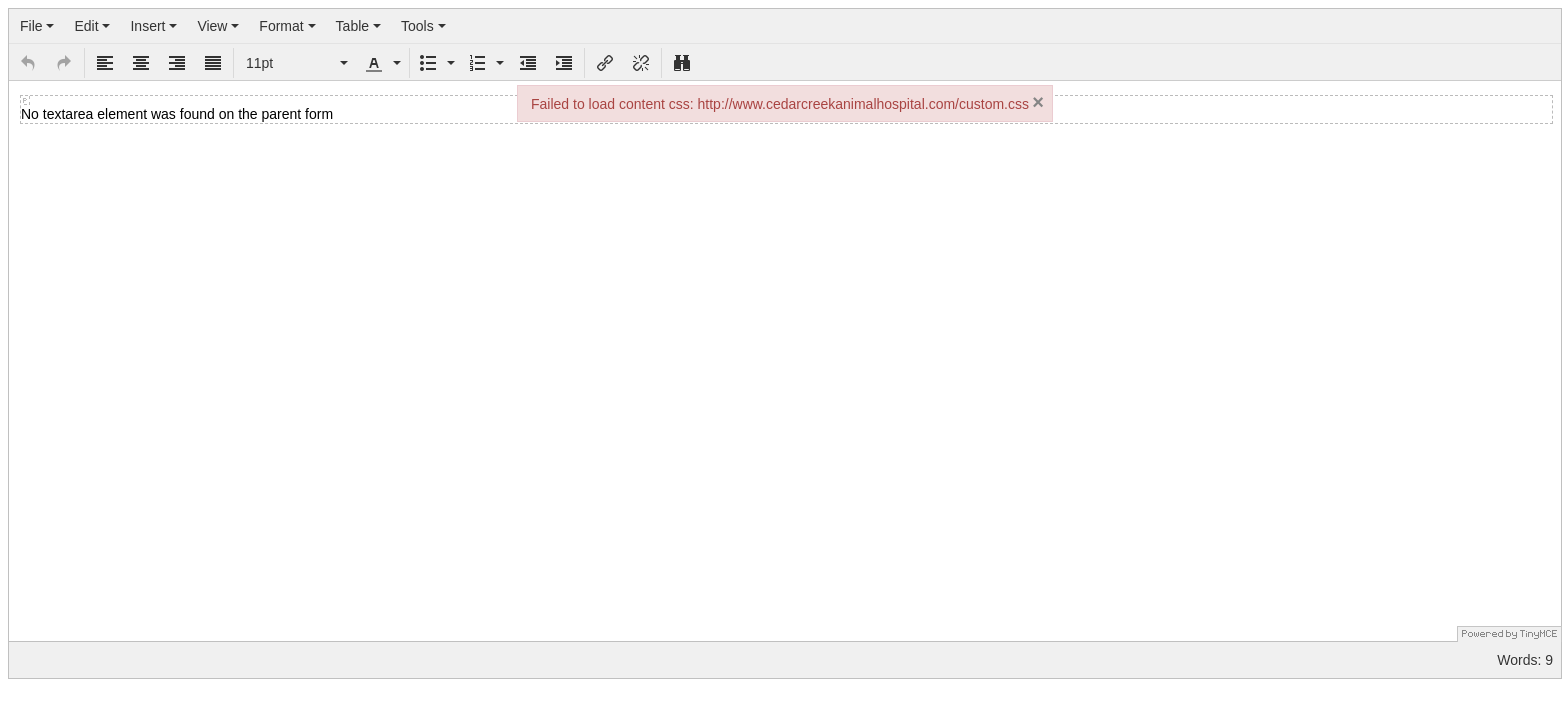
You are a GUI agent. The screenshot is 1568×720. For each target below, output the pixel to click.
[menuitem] (37, 26)
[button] (28, 63)
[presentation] (37, 26)
